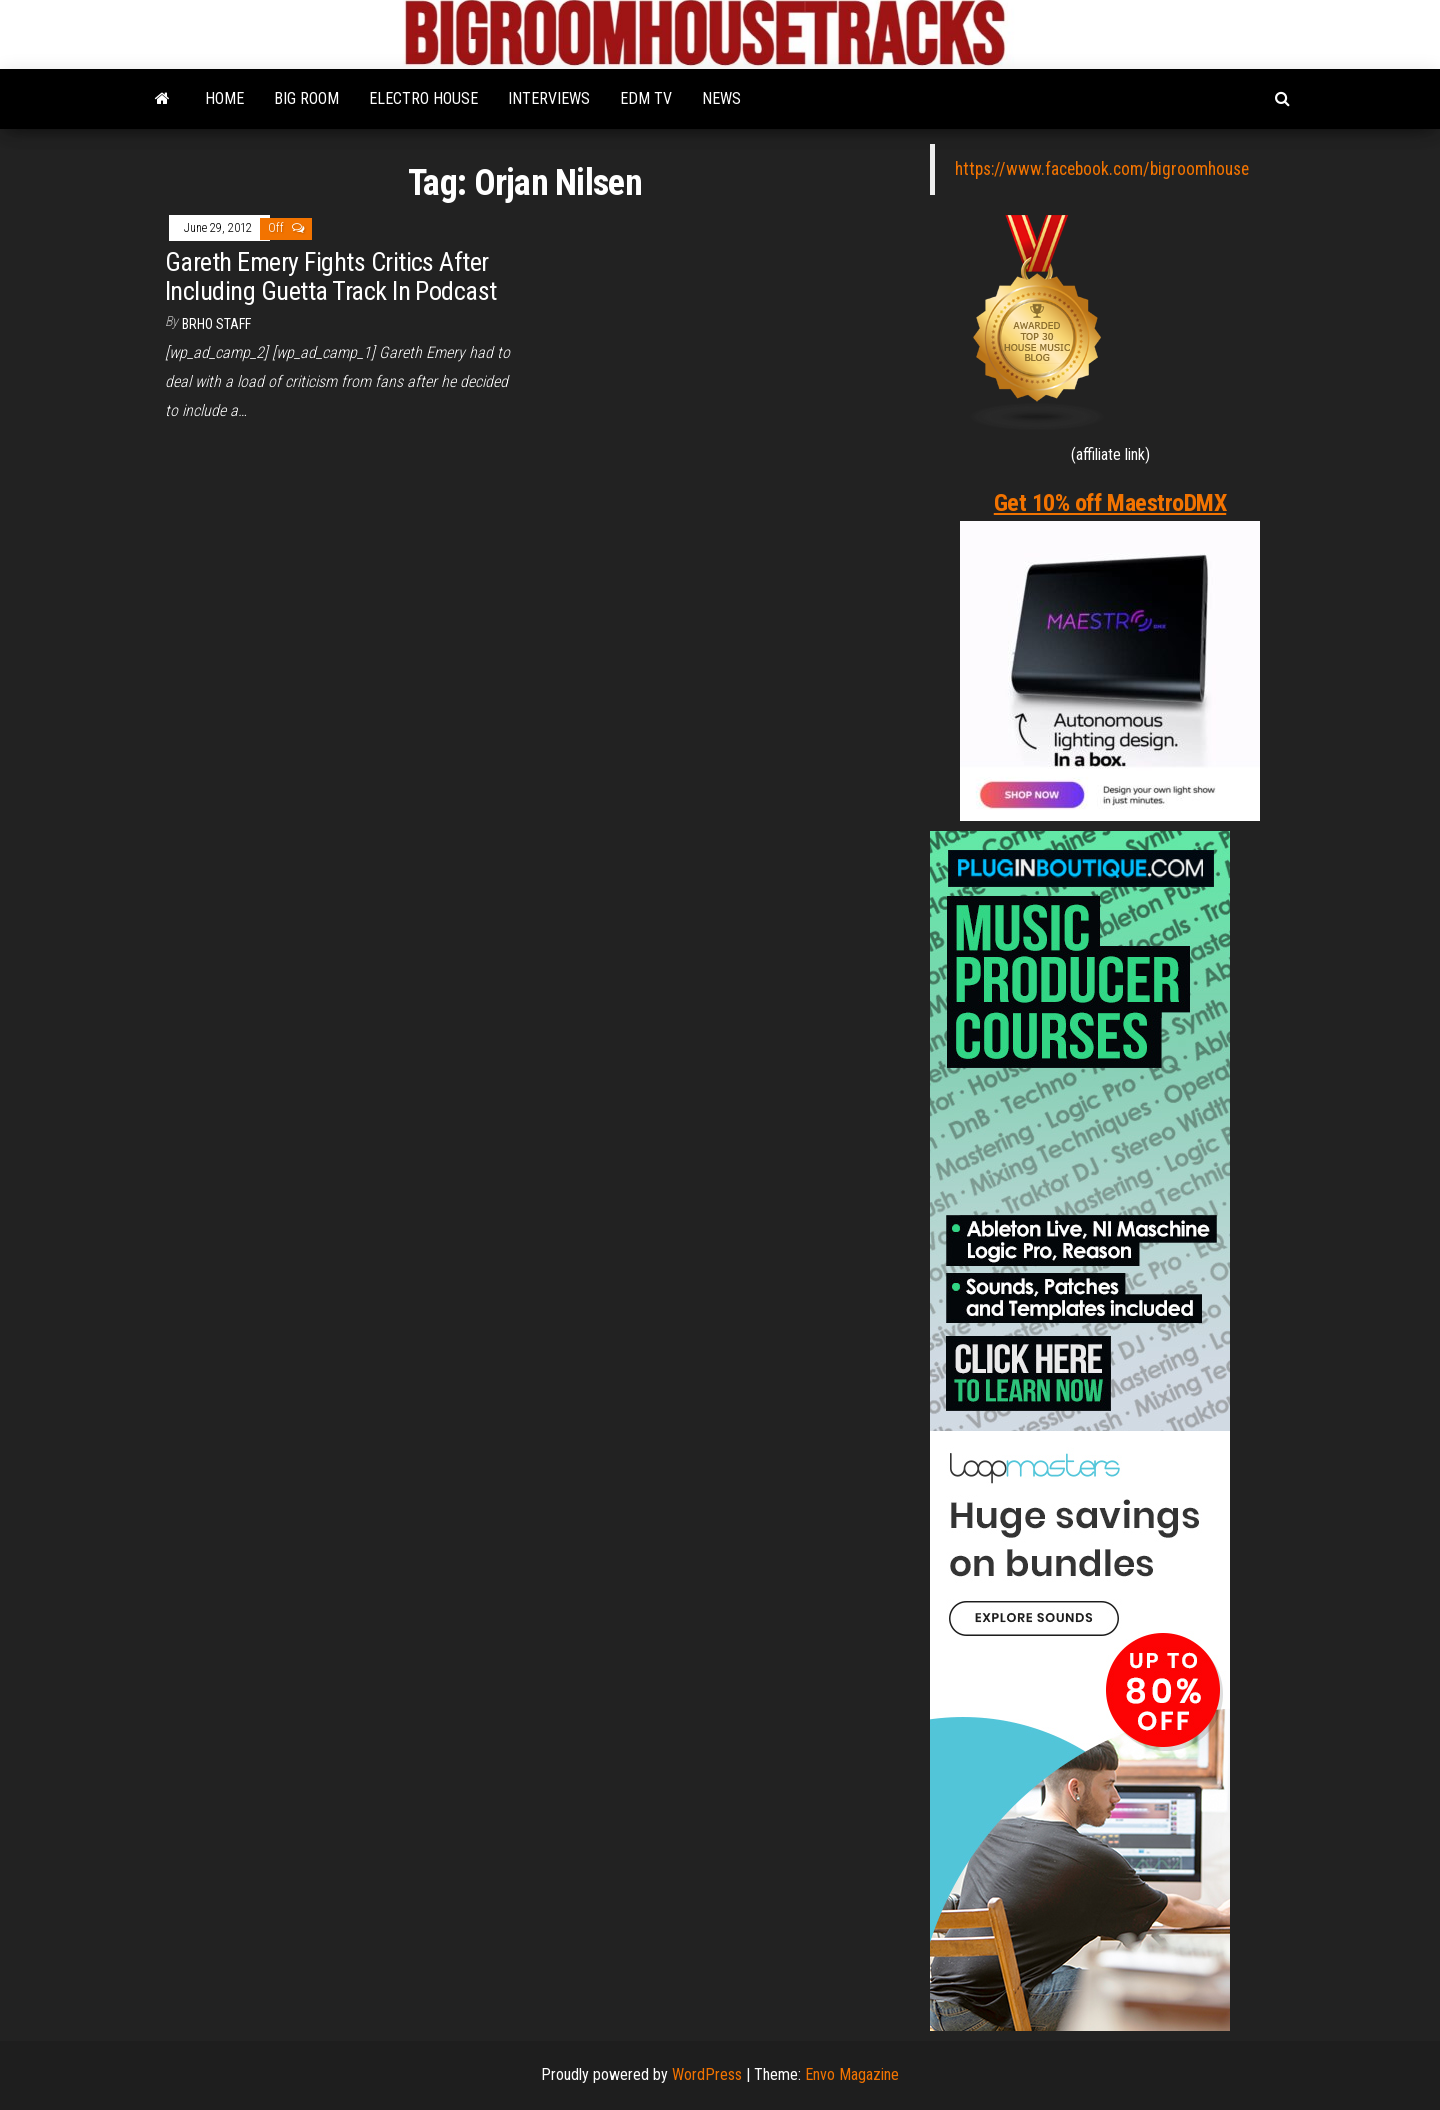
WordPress (707, 2074)
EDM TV (646, 98)
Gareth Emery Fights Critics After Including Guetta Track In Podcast (331, 276)
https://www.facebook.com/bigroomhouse (1102, 169)
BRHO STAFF (216, 324)
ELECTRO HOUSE (423, 98)
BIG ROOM (306, 98)
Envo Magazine (852, 2074)
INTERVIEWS (549, 98)
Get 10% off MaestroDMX (1110, 503)
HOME (224, 98)
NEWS (721, 98)
